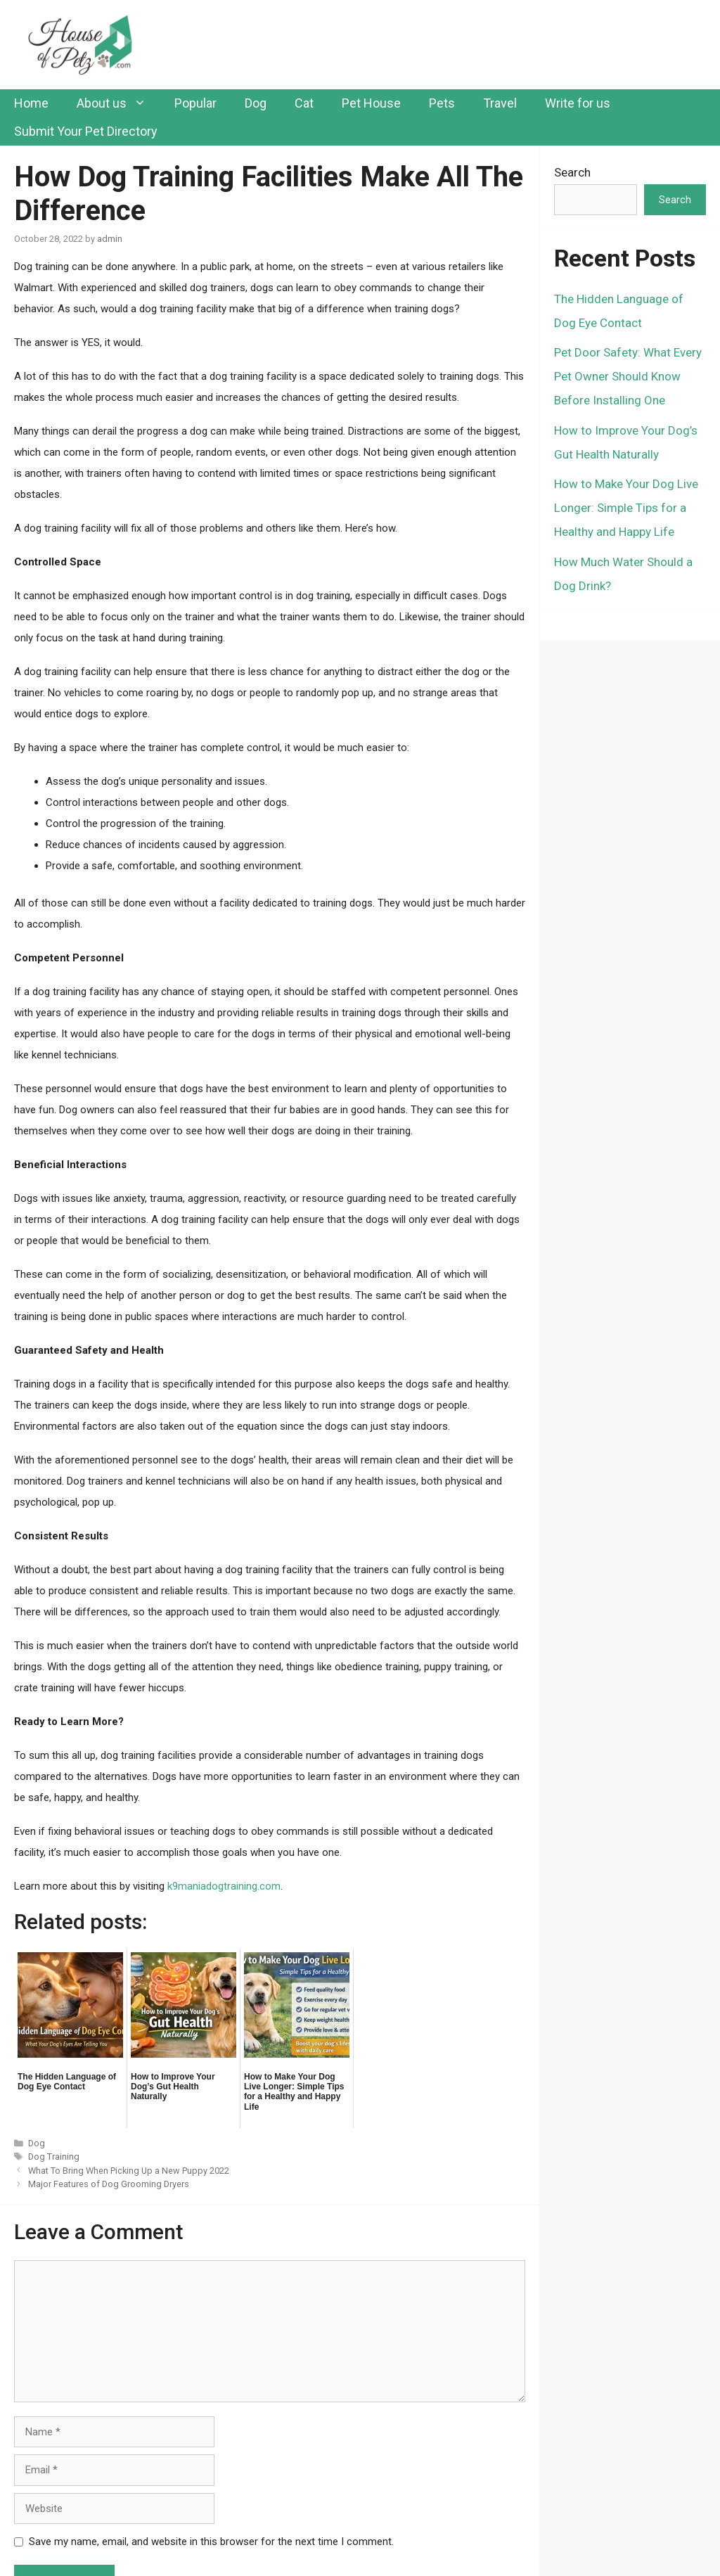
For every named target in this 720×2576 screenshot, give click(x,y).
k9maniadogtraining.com (224, 1886)
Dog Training (53, 2156)
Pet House (371, 103)
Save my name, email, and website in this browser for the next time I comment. (211, 2541)
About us (118, 103)
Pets (442, 103)
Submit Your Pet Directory (86, 131)
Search (572, 172)
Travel (500, 103)
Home (31, 103)
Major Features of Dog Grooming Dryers (108, 2184)
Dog (255, 103)
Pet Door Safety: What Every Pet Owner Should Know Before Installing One (628, 376)
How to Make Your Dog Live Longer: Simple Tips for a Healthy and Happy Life (626, 508)
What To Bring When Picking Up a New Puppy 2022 (128, 2170)
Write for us (577, 103)
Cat (304, 103)
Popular (195, 103)
